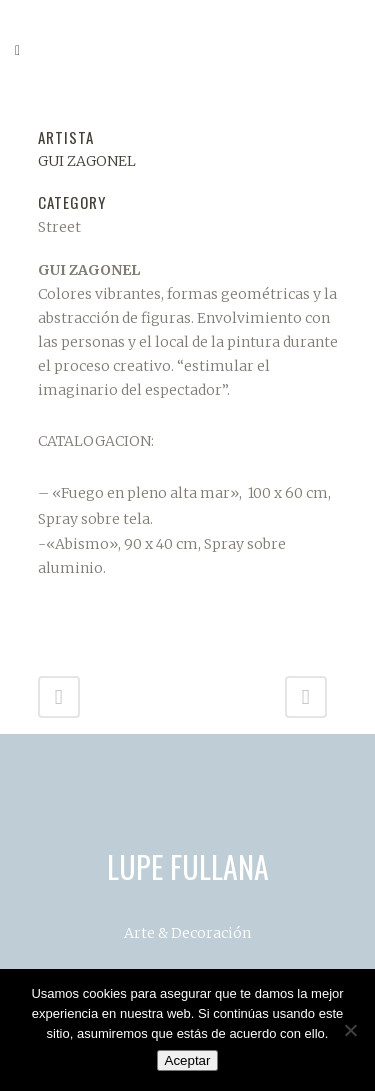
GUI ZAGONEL (87, 161)
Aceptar (188, 1060)
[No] (350, 1030)
